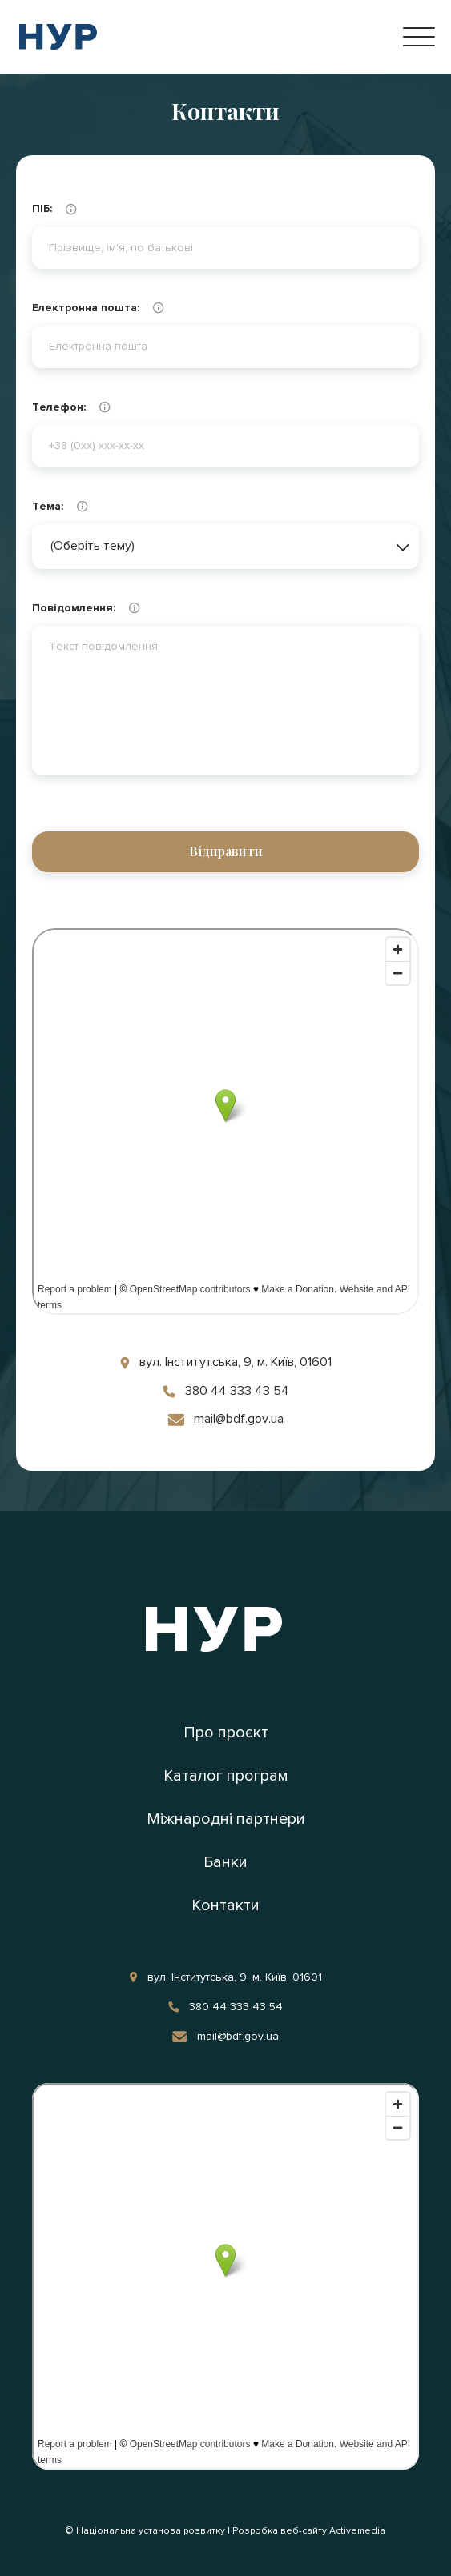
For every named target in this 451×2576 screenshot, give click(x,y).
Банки (225, 1862)
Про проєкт (225, 1732)
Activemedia (357, 2531)
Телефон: (100, 407)
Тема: (91, 506)
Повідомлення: (118, 608)
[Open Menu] (419, 36)
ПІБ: (85, 209)
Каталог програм (225, 1775)
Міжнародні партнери (226, 1819)
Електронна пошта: (119, 308)
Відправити (226, 851)
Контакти (225, 1905)
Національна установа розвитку (150, 2531)
